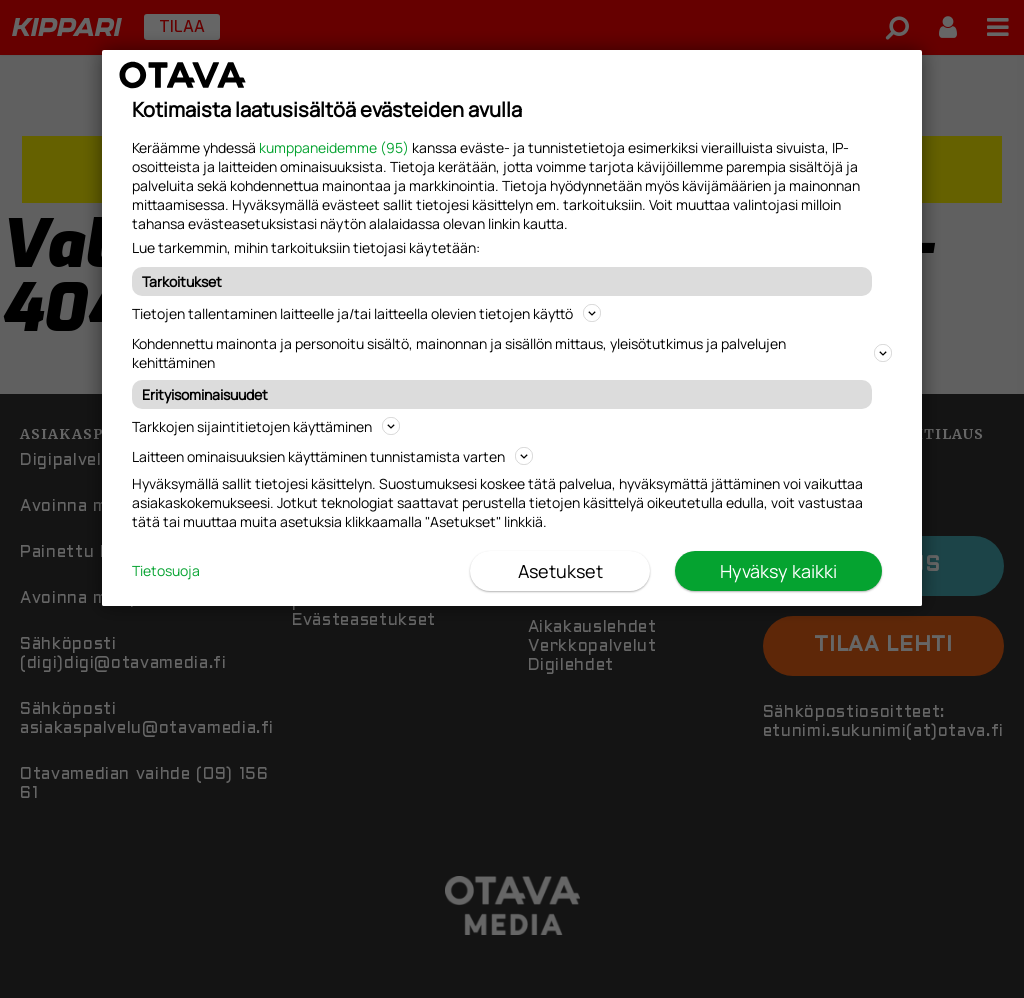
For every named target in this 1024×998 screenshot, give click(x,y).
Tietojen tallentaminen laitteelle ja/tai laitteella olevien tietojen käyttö (366, 313)
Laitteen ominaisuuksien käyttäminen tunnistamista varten (332, 456)
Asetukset (560, 571)
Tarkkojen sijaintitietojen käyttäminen (266, 426)
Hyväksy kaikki (778, 571)
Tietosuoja (166, 570)
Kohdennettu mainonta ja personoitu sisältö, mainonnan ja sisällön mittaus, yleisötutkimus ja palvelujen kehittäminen (512, 353)
